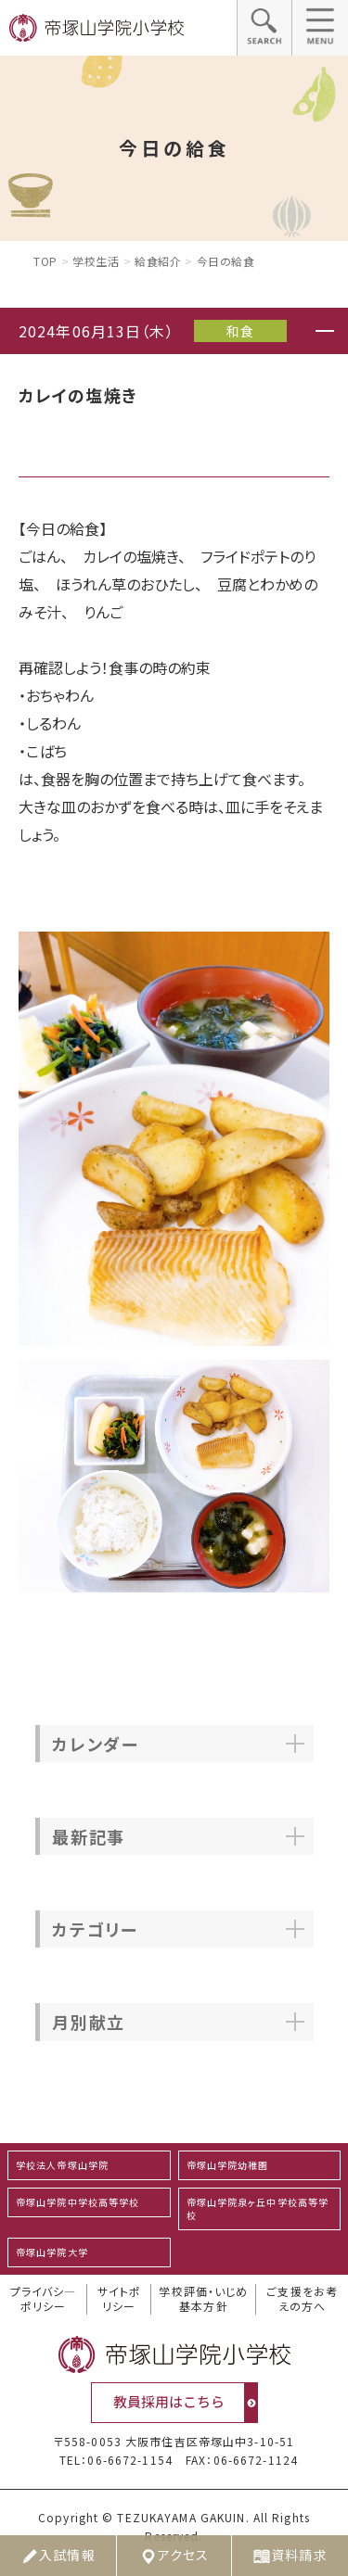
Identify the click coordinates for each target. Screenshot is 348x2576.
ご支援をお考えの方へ (302, 2299)
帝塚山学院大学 (52, 2252)
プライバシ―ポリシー (43, 2299)
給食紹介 (158, 261)
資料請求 (289, 2555)
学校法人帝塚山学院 (62, 2165)
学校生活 (95, 261)
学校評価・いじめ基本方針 (203, 2299)
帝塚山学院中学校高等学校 (77, 2202)
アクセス (174, 2555)
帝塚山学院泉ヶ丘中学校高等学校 (258, 2208)
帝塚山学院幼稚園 (228, 2165)
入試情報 (57, 2555)
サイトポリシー (119, 2299)
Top (45, 261)
